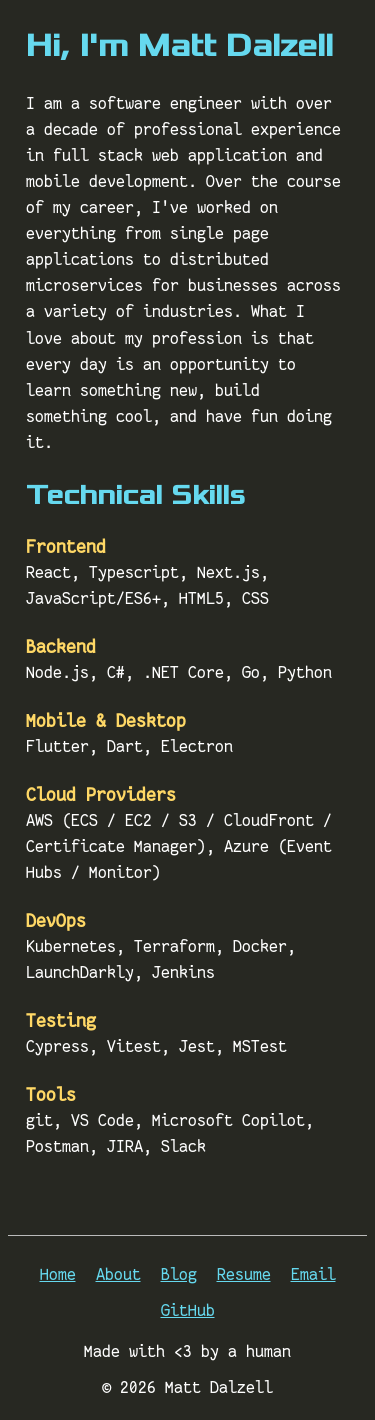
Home (58, 1274)
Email (313, 1274)
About (118, 1274)
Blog (179, 1274)
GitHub (188, 1310)
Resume (244, 1274)
